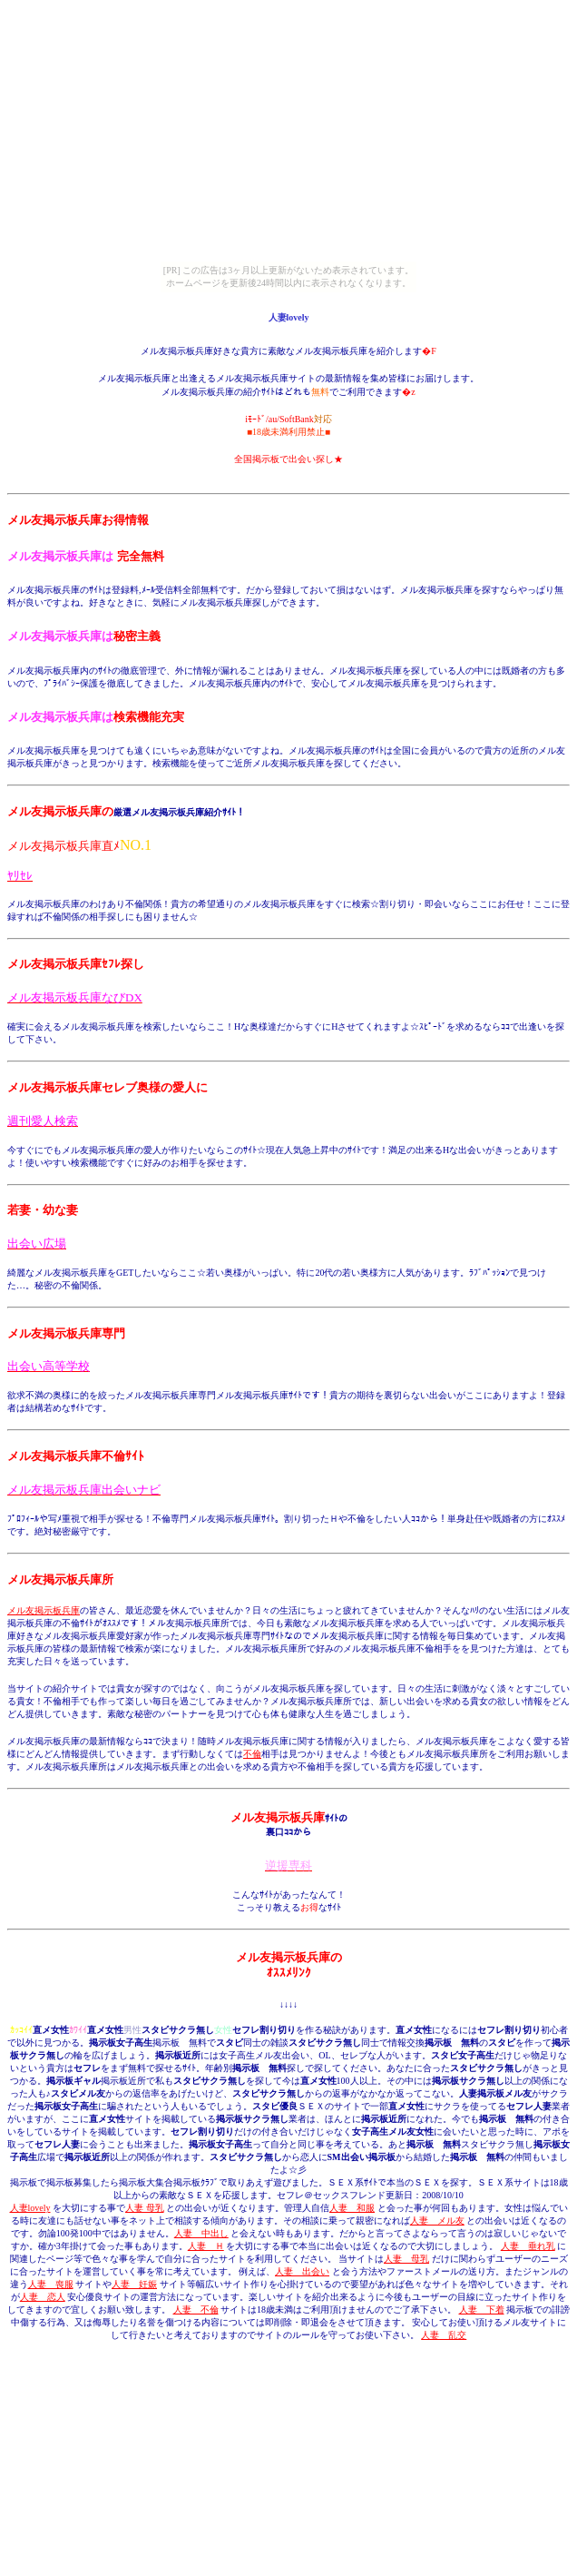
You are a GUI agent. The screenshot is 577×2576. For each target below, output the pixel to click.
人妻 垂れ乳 (528, 2246)
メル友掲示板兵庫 (43, 1610)
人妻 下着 (481, 2309)
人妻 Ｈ (206, 2246)
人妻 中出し (201, 2233)
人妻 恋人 (42, 2297)
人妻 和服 (352, 2208)
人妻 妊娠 (134, 2284)
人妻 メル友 (437, 2221)
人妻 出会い (302, 2271)
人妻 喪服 (50, 2284)
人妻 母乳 (144, 2208)
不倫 (252, 1754)
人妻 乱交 (443, 2335)
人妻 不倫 (196, 2309)
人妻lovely (30, 2208)
